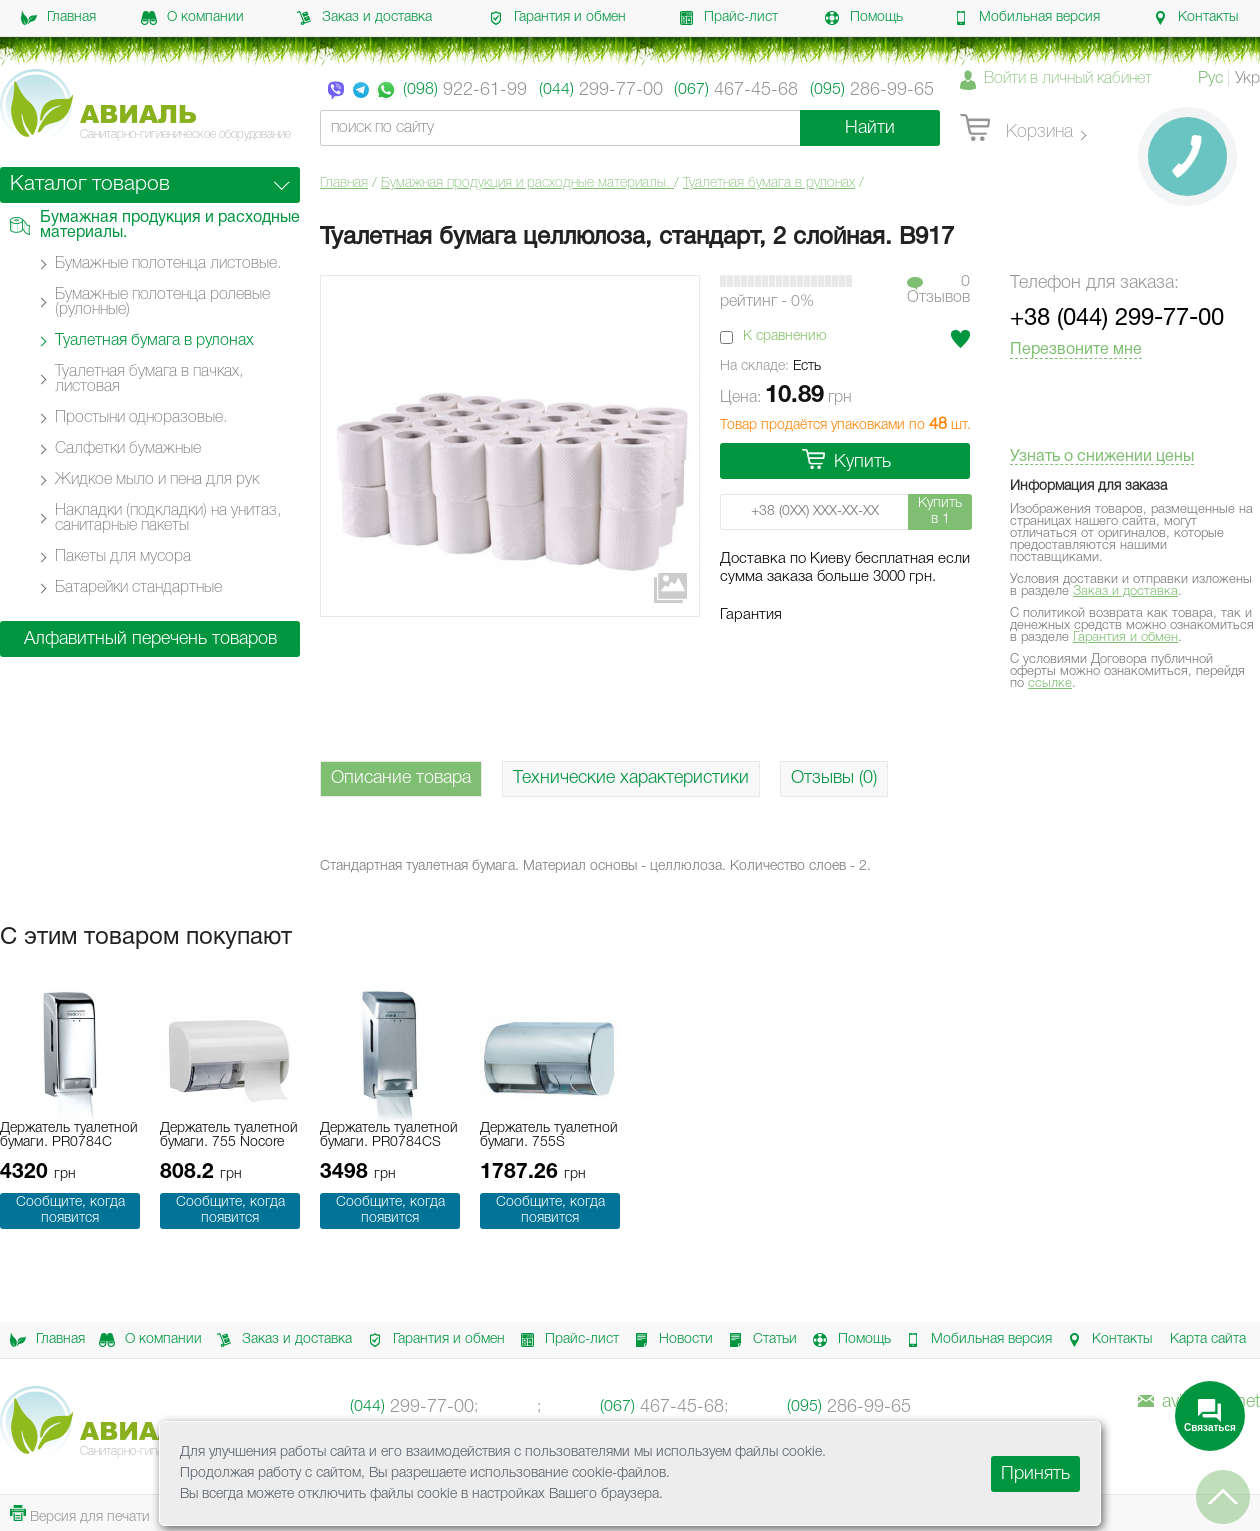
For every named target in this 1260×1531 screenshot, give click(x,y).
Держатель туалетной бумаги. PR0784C (69, 1135)
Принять (1035, 1474)
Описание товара (401, 778)
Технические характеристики (631, 778)
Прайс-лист (728, 18)
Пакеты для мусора (123, 557)
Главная (58, 18)
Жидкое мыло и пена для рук (157, 480)
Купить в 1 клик (940, 513)
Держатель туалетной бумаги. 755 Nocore (229, 1135)
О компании (192, 18)
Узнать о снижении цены (1102, 457)
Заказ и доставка (364, 18)
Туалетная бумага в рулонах (769, 183)
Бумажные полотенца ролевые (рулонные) (162, 302)
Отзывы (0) (834, 778)
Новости (670, 1340)
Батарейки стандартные (138, 588)
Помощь (863, 18)
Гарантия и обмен (557, 18)
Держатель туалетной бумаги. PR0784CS (389, 1135)
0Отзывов (938, 290)
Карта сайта (1208, 1339)
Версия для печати (80, 1514)
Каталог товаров (90, 184)
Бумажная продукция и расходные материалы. (527, 183)
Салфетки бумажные (128, 449)
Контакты (1195, 18)
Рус (1210, 79)
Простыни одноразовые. (141, 418)
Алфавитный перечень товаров (150, 639)
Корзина (1016, 129)
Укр (1247, 79)
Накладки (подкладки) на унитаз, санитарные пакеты (168, 518)
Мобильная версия (1026, 18)
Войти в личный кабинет (1068, 79)
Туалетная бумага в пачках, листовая (149, 379)
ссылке (1050, 683)
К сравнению (785, 336)
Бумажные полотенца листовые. (168, 264)
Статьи (759, 1340)
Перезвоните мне (1076, 350)
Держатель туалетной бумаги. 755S (549, 1135)
